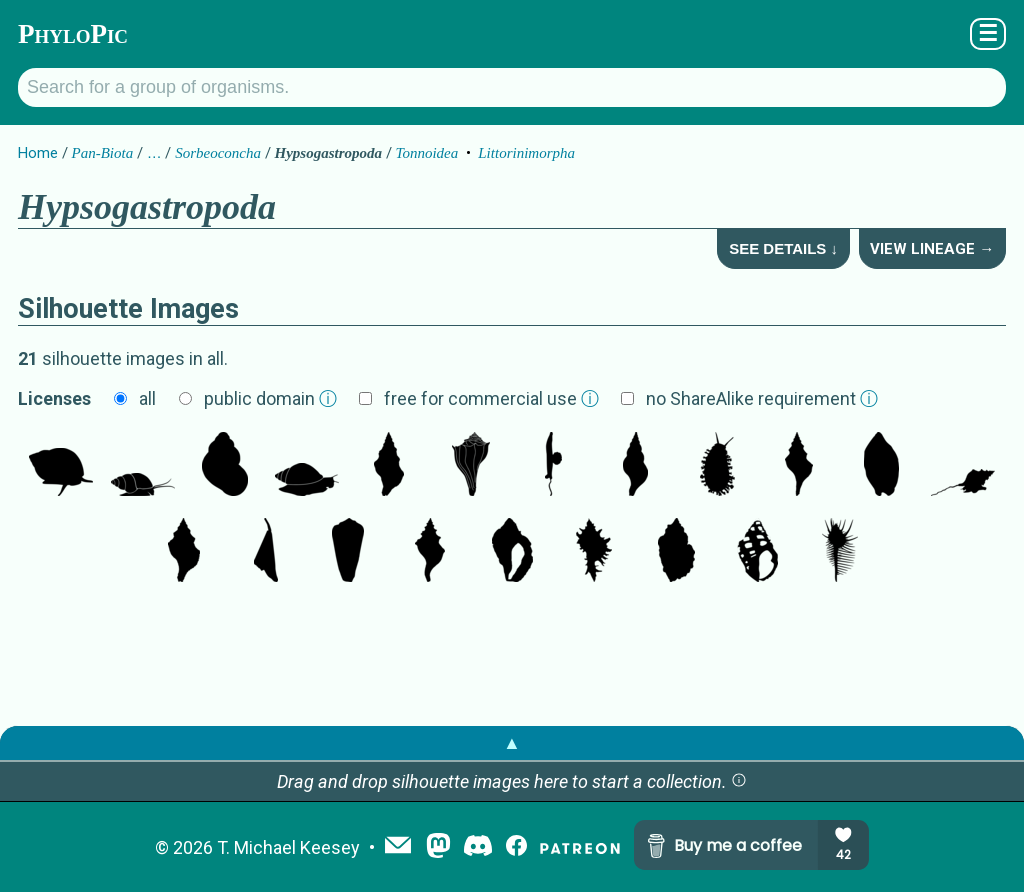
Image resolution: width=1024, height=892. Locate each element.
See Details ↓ (783, 248)
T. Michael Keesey (288, 847)
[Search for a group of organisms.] (512, 87)
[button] (739, 781)
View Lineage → (932, 249)
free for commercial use (491, 398)
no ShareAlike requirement (762, 398)
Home (38, 153)
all (147, 398)
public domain (270, 398)
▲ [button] (512, 742)
